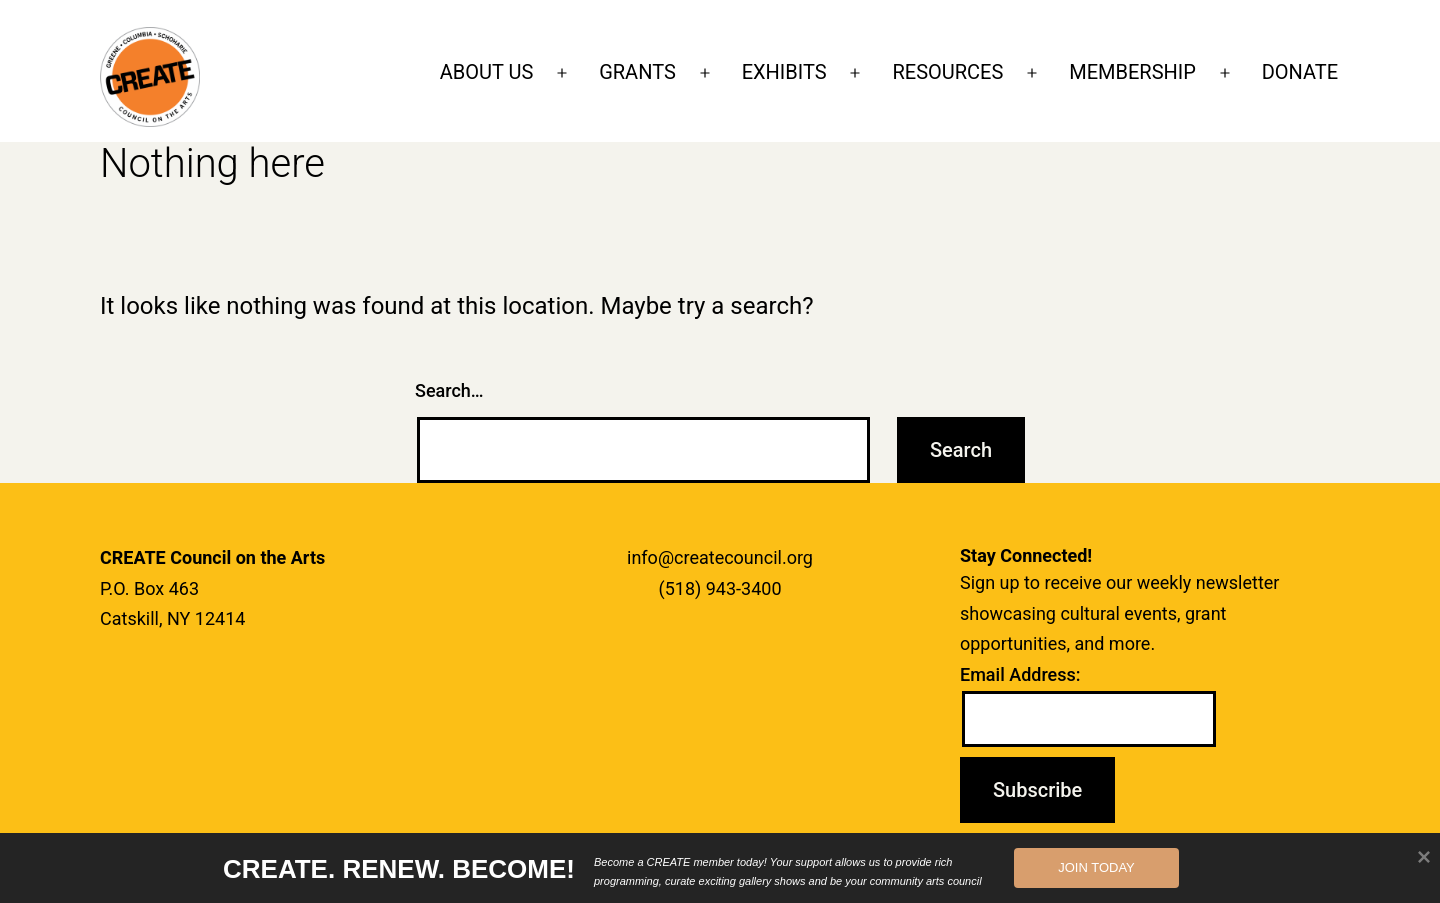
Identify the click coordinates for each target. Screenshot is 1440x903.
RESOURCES (947, 72)
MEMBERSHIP (1132, 72)
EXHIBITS (784, 72)
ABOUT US (487, 72)
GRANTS (637, 72)
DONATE (1300, 72)
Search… (449, 390)
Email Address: (1020, 674)
